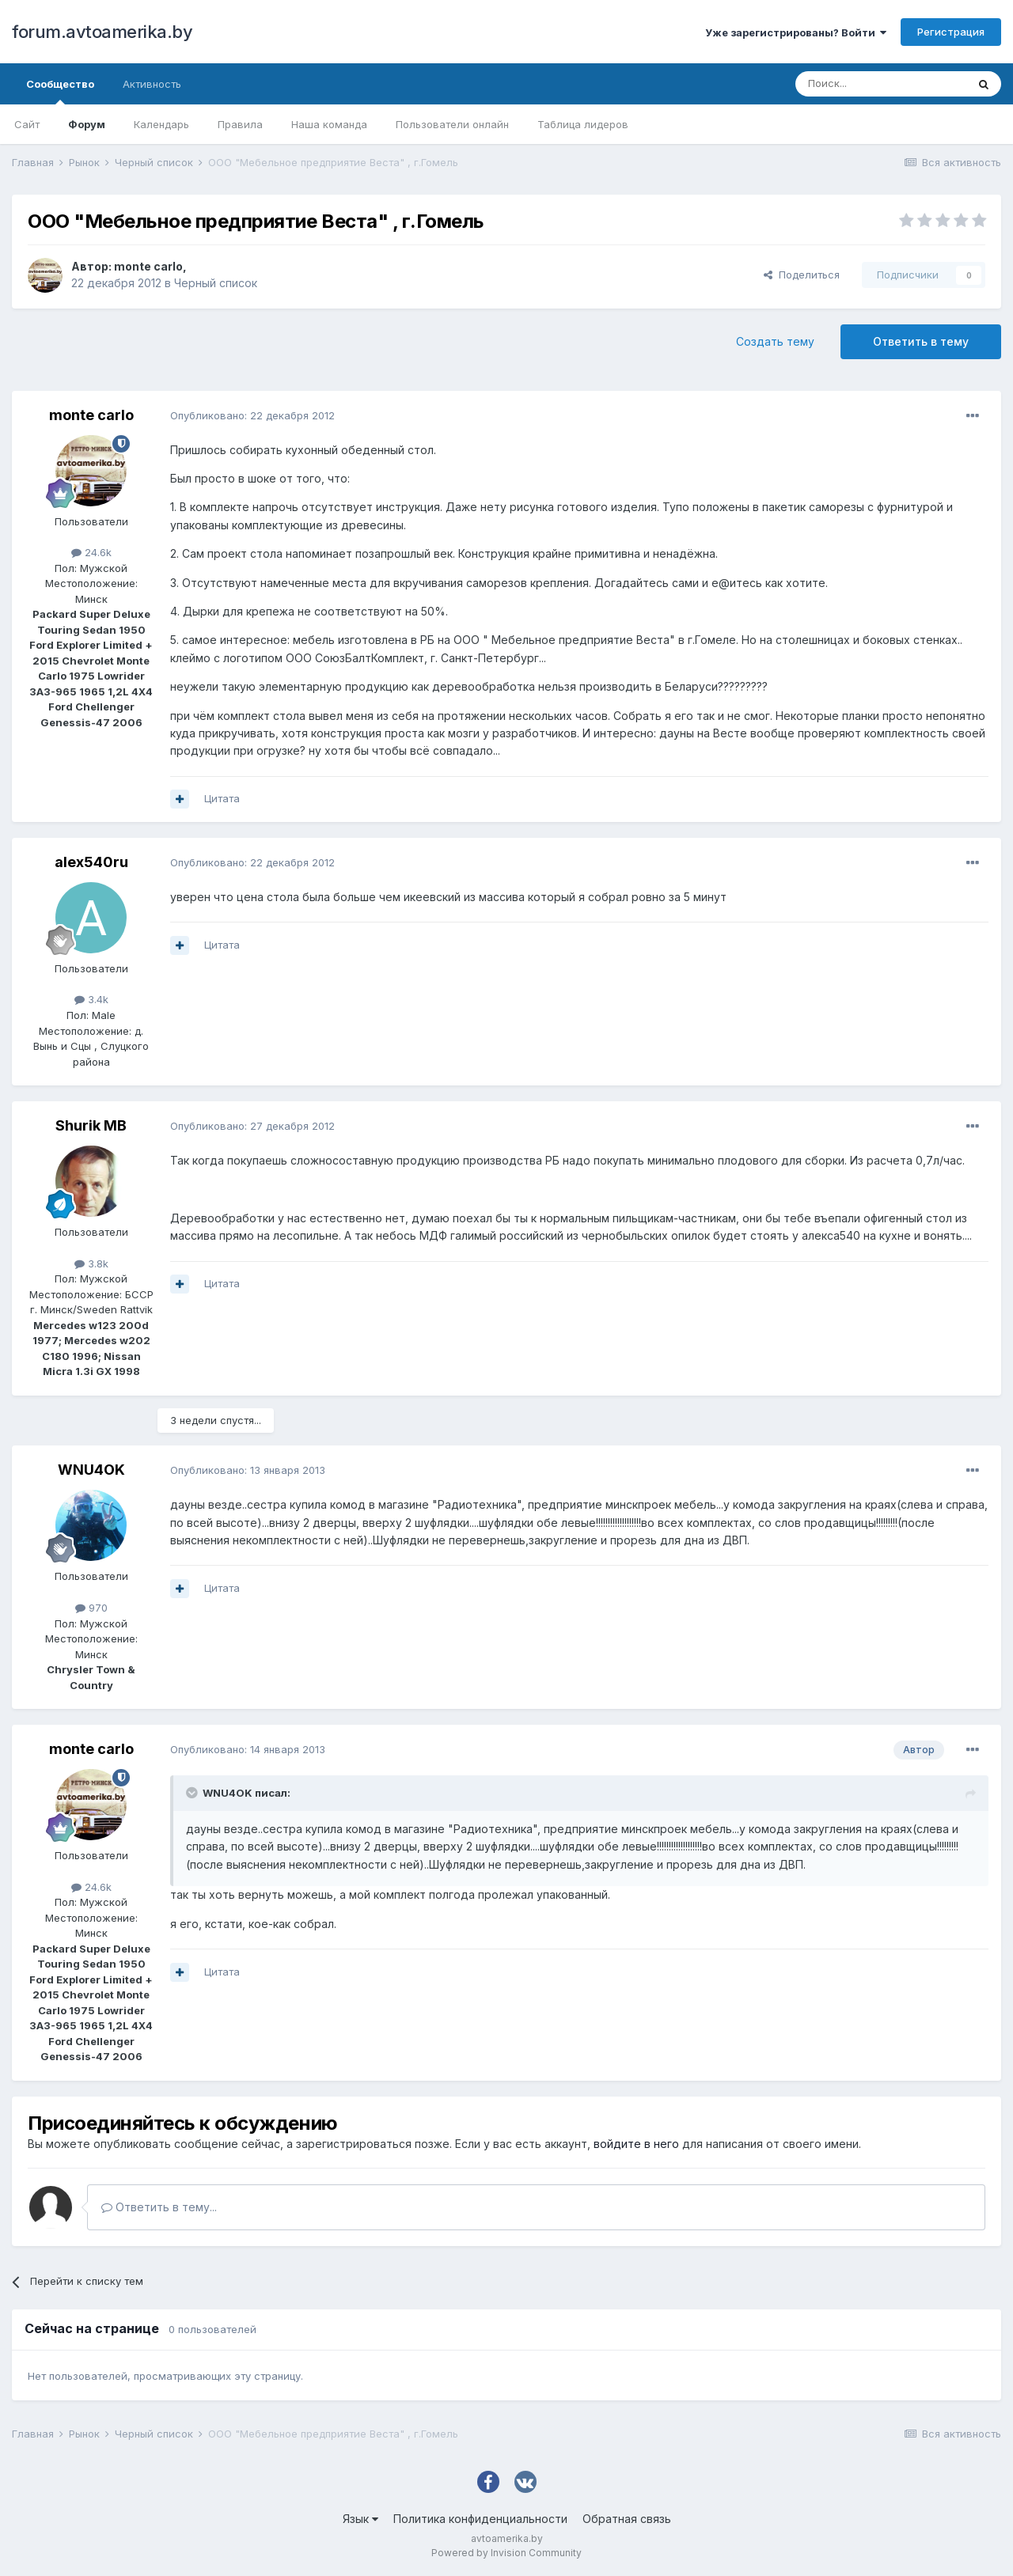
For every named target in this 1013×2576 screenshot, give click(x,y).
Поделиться (802, 274)
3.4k (91, 999)
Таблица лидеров (582, 124)
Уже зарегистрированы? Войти (795, 32)
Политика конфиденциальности (480, 2518)
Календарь (161, 124)
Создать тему (775, 341)
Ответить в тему (921, 341)
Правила (240, 124)
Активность (152, 84)
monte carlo (148, 266)
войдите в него (636, 2143)
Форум (86, 124)
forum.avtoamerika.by (102, 31)
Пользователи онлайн (452, 124)
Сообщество (60, 91)
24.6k (91, 552)
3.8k (91, 1263)
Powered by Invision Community (506, 2553)
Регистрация (951, 31)
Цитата (222, 798)
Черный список (215, 283)
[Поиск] (880, 84)
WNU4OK (91, 1469)
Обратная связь (626, 2518)
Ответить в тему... (159, 2207)
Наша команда (329, 124)
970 (91, 1607)
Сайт (27, 124)
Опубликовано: (252, 415)
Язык (360, 2518)
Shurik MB (91, 1125)
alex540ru (91, 862)
